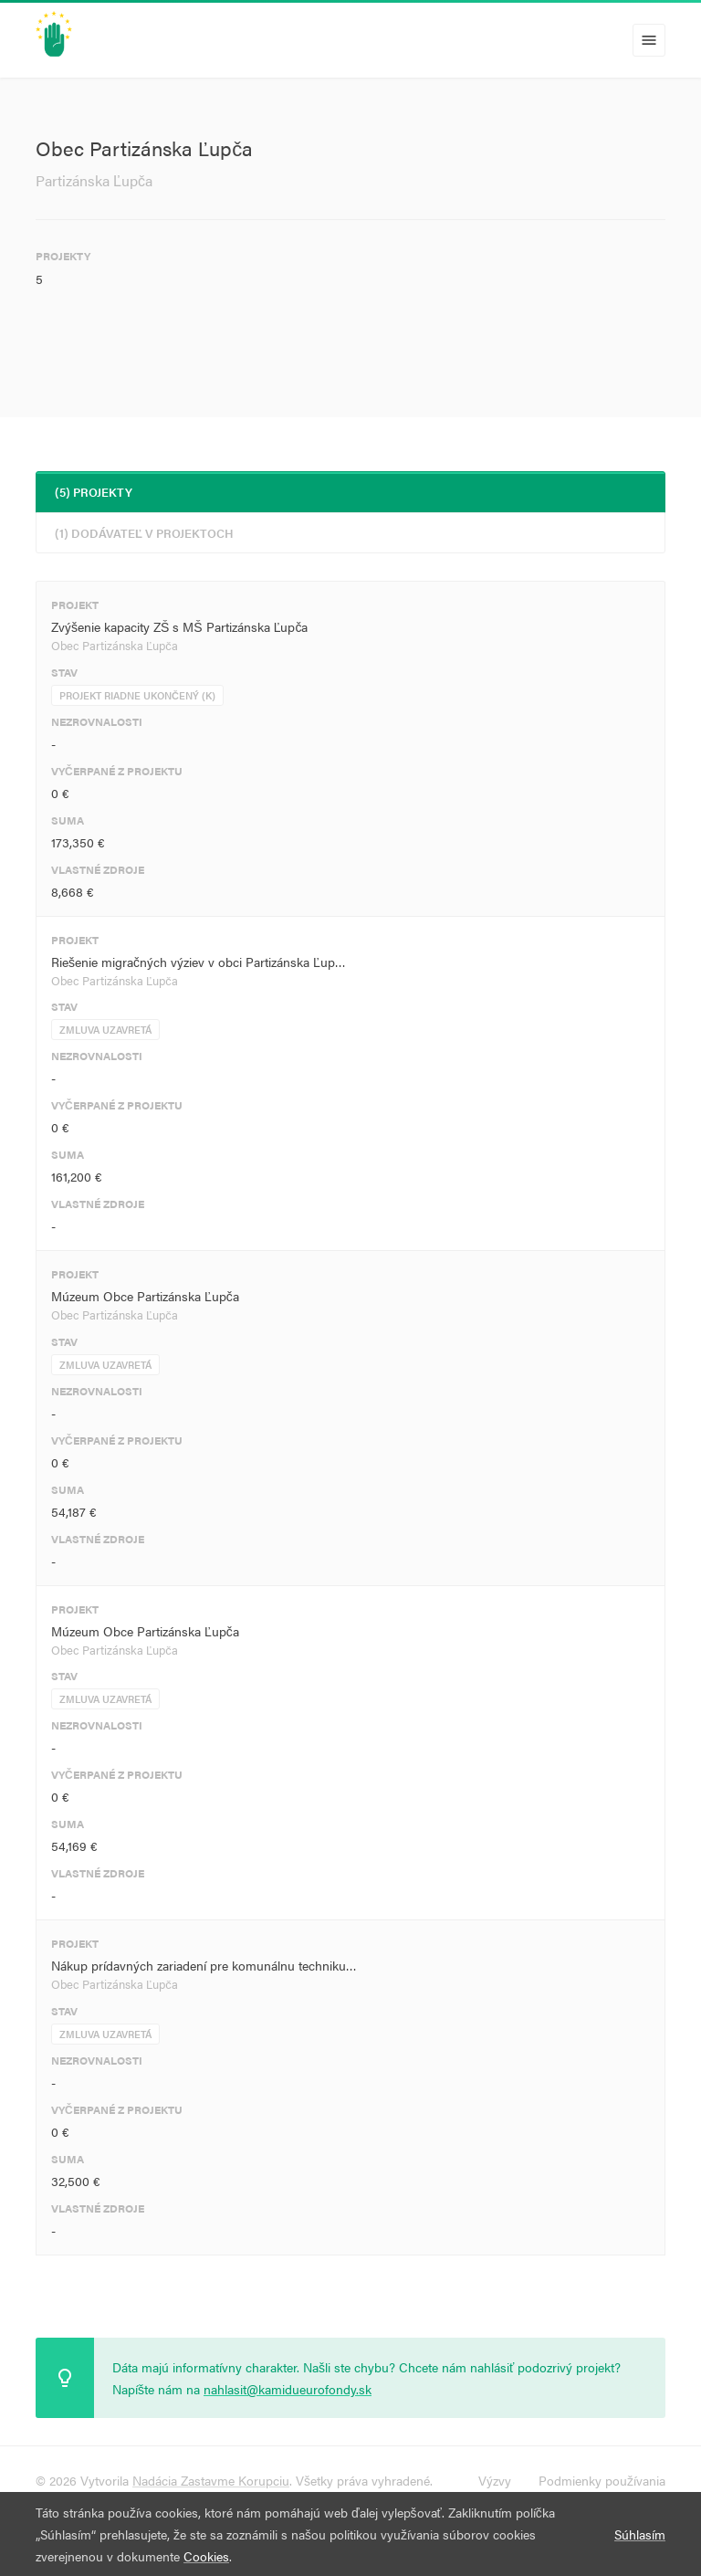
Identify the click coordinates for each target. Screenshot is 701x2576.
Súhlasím (639, 2534)
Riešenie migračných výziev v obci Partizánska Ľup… (198, 961)
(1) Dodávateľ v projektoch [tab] (144, 532)
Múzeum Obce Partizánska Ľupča (145, 1296)
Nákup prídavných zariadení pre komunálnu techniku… (204, 1965)
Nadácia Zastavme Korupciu (210, 2480)
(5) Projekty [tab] (93, 491)
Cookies (206, 2556)
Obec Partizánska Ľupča (114, 645)
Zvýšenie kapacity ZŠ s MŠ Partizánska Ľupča (179, 626)
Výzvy (494, 2480)
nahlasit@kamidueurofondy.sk (287, 2389)
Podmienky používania (602, 2480)
